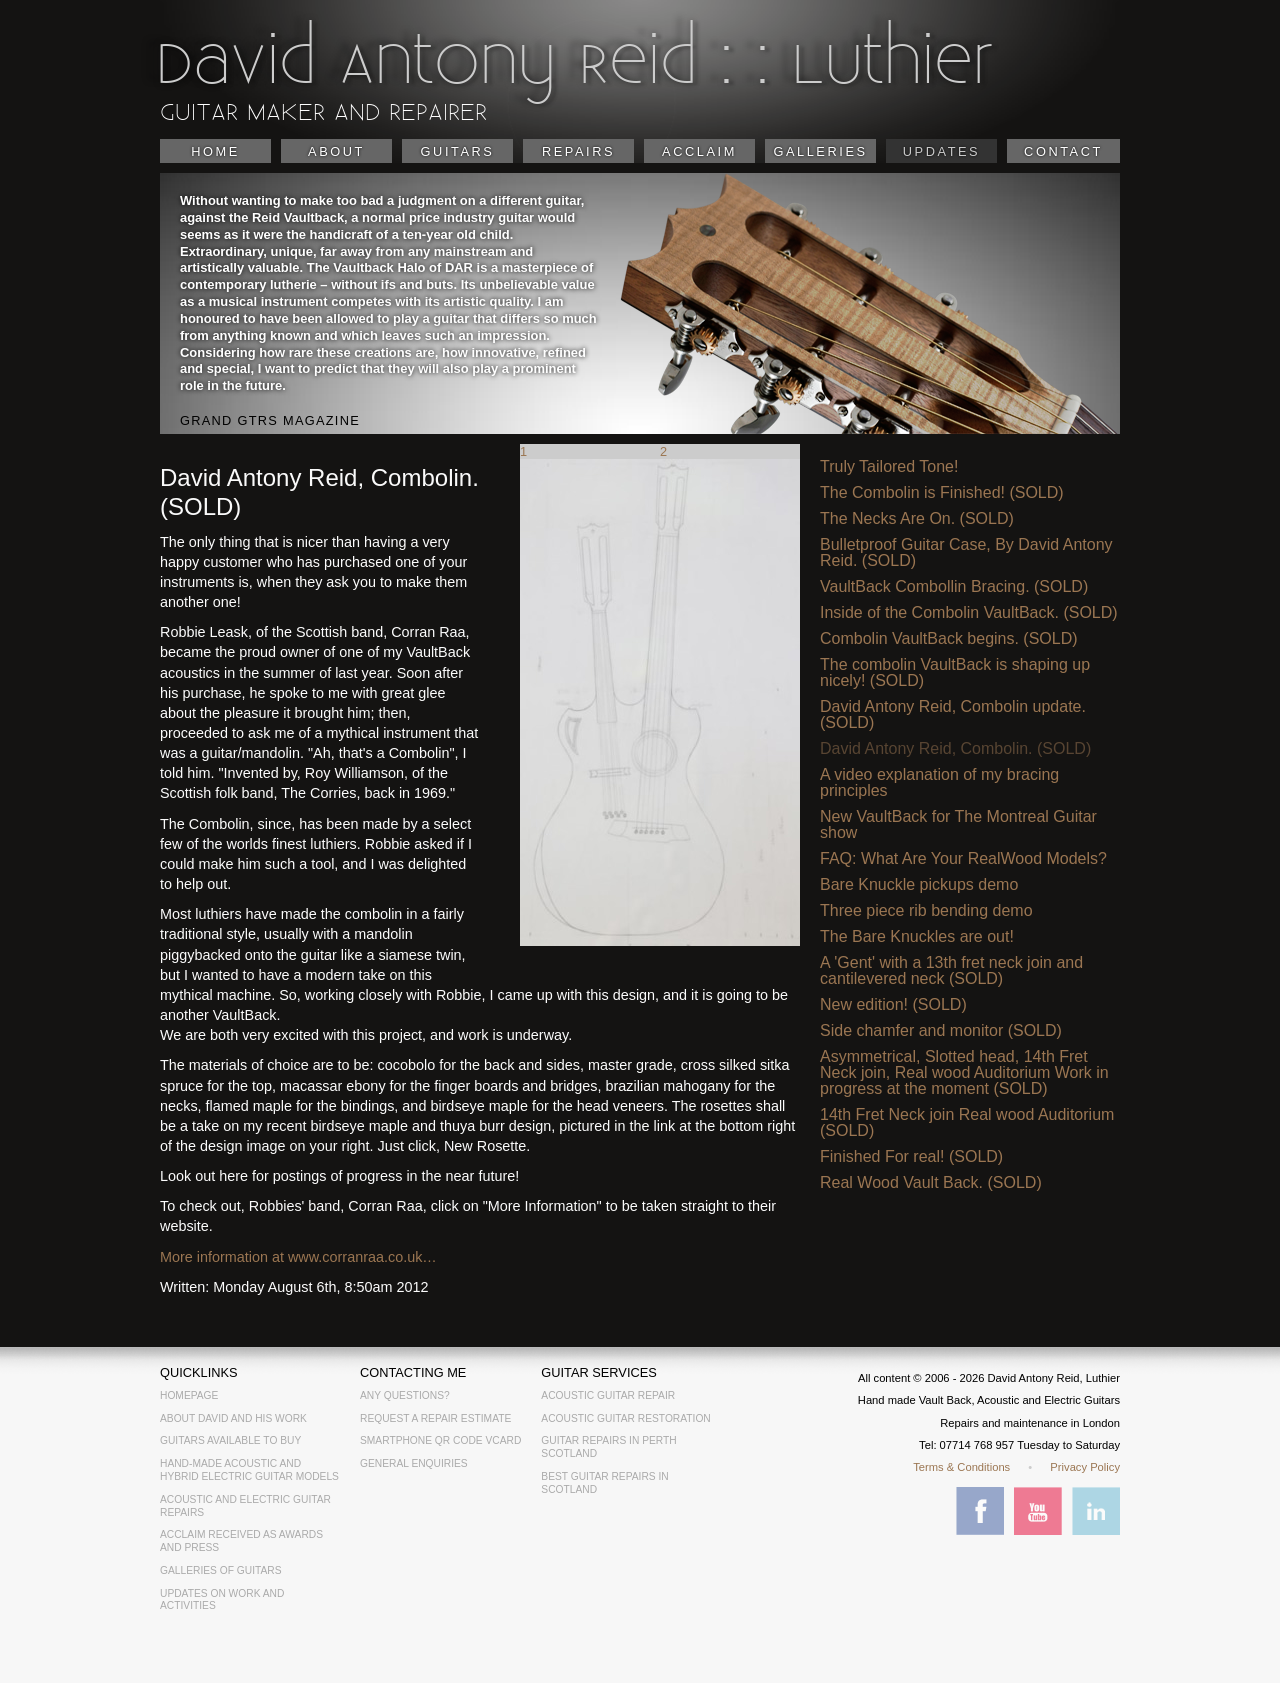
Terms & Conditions (961, 1467)
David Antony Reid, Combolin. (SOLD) (955, 749)
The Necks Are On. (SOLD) (917, 519)
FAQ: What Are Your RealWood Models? (963, 859)
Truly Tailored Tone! (889, 467)
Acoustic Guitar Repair (608, 1395)
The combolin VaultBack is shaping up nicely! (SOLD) (955, 673)
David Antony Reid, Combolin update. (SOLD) (953, 715)
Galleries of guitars (221, 1570)
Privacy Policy (1085, 1467)
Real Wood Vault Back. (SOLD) (931, 1183)
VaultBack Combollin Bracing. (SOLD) (954, 587)
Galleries (820, 151)
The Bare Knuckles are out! (917, 937)
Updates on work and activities (222, 1600)
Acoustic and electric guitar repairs (245, 1506)
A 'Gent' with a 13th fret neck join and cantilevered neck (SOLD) (951, 971)
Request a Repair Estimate (435, 1418)
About (336, 151)
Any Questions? (405, 1395)
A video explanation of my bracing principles (939, 783)
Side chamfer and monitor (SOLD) (941, 1031)
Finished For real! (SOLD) (911, 1157)
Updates (941, 151)
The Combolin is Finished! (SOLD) (942, 493)
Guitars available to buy (230, 1440)
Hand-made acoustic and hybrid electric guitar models (249, 1470)
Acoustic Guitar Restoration (625, 1418)
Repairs (578, 151)
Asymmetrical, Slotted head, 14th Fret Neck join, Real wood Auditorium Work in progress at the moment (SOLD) (964, 1073)
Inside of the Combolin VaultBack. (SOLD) (969, 613)
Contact (1063, 151)
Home (215, 151)
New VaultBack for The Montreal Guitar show (958, 825)
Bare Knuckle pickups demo (919, 885)
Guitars (458, 151)
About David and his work (233, 1418)
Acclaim (699, 151)
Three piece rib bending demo (926, 911)
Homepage (189, 1395)
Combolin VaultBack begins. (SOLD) (949, 639)
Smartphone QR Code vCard (440, 1440)
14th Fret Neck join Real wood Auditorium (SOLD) (967, 1123)
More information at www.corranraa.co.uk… (298, 1257)
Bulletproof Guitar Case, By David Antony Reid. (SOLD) (966, 553)
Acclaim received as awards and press (241, 1541)
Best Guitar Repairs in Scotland (604, 1483)
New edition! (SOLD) (893, 1005)
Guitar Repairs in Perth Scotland (608, 1447)
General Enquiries (414, 1463)
